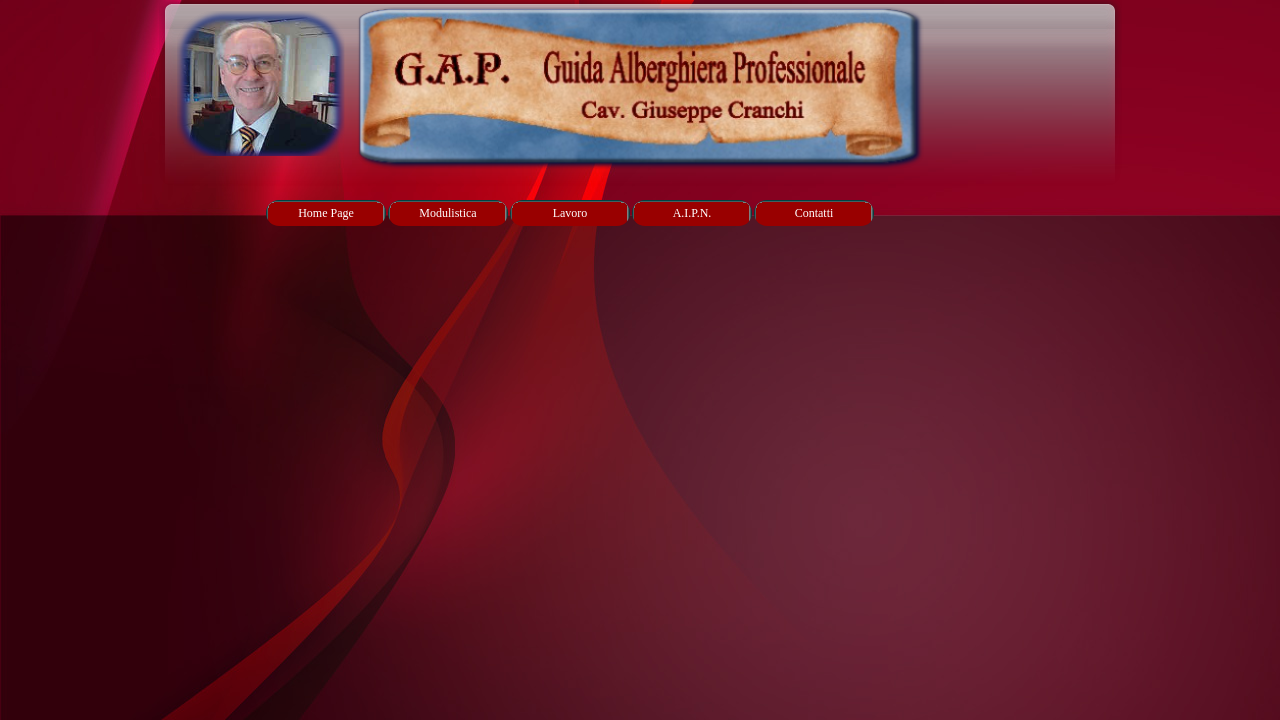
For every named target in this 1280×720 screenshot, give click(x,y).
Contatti (814, 213)
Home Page (326, 213)
